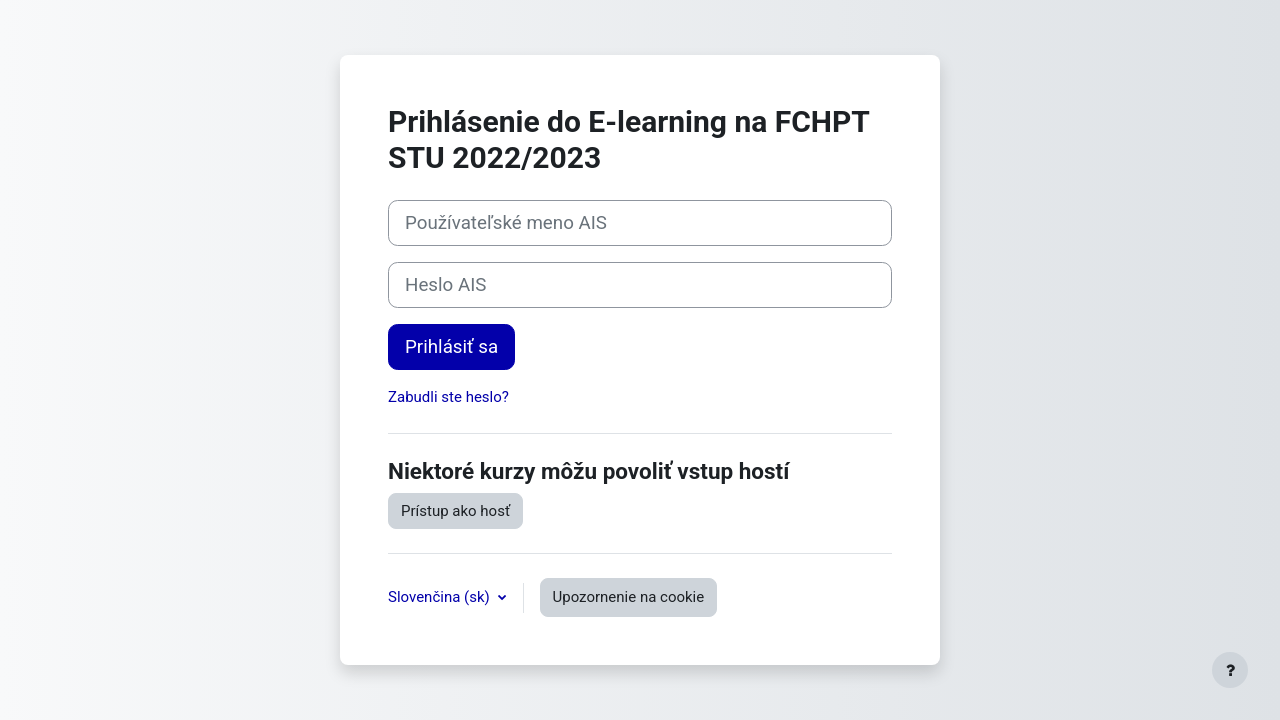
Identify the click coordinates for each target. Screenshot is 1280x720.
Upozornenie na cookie (629, 597)
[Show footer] (1230, 670)
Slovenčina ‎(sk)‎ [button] (441, 597)
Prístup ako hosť (455, 511)
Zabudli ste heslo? (448, 397)
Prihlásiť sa (451, 347)
